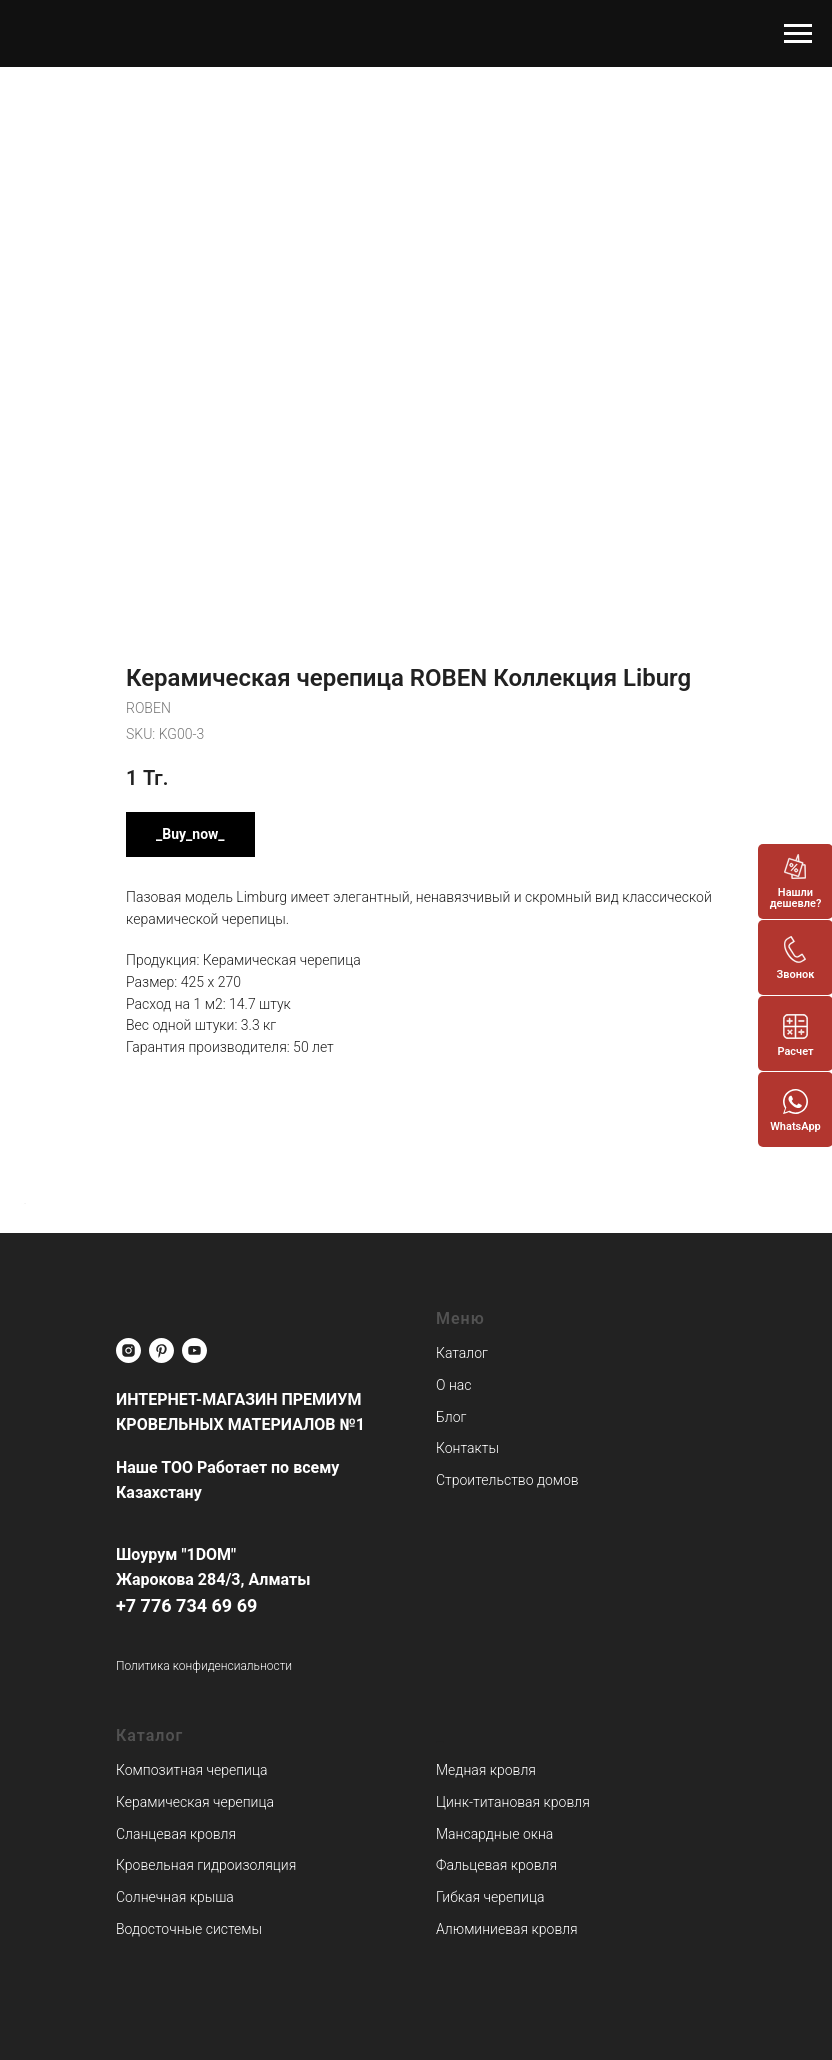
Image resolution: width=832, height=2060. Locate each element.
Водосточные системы (189, 1929)
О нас (453, 1385)
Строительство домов (507, 1480)
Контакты (467, 1448)
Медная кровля (486, 1770)
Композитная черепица (191, 1770)
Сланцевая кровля (176, 1834)
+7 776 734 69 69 (186, 1605)
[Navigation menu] (798, 34)
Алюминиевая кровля (507, 1929)
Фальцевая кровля (496, 1865)
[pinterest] (161, 1350)
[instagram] (128, 1350)
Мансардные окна (494, 1834)
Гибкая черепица (490, 1897)
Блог (451, 1417)
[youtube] (194, 1350)
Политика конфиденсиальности (204, 1666)
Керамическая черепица (195, 1802)
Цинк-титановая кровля (513, 1802)
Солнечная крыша (175, 1897)
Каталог (462, 1353)
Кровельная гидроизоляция (206, 1865)
